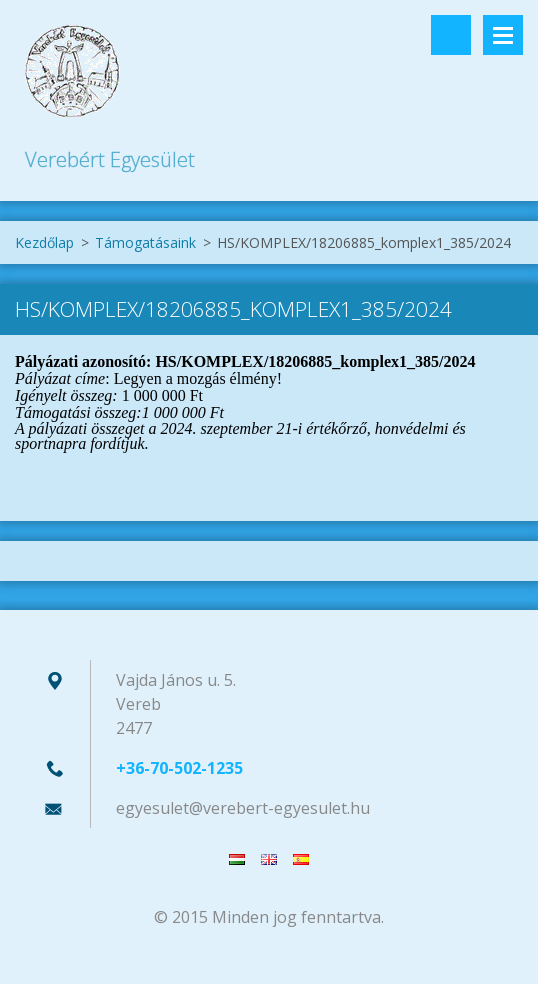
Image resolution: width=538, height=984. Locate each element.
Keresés (451, 35)
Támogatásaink (145, 242)
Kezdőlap (44, 242)
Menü (503, 35)
